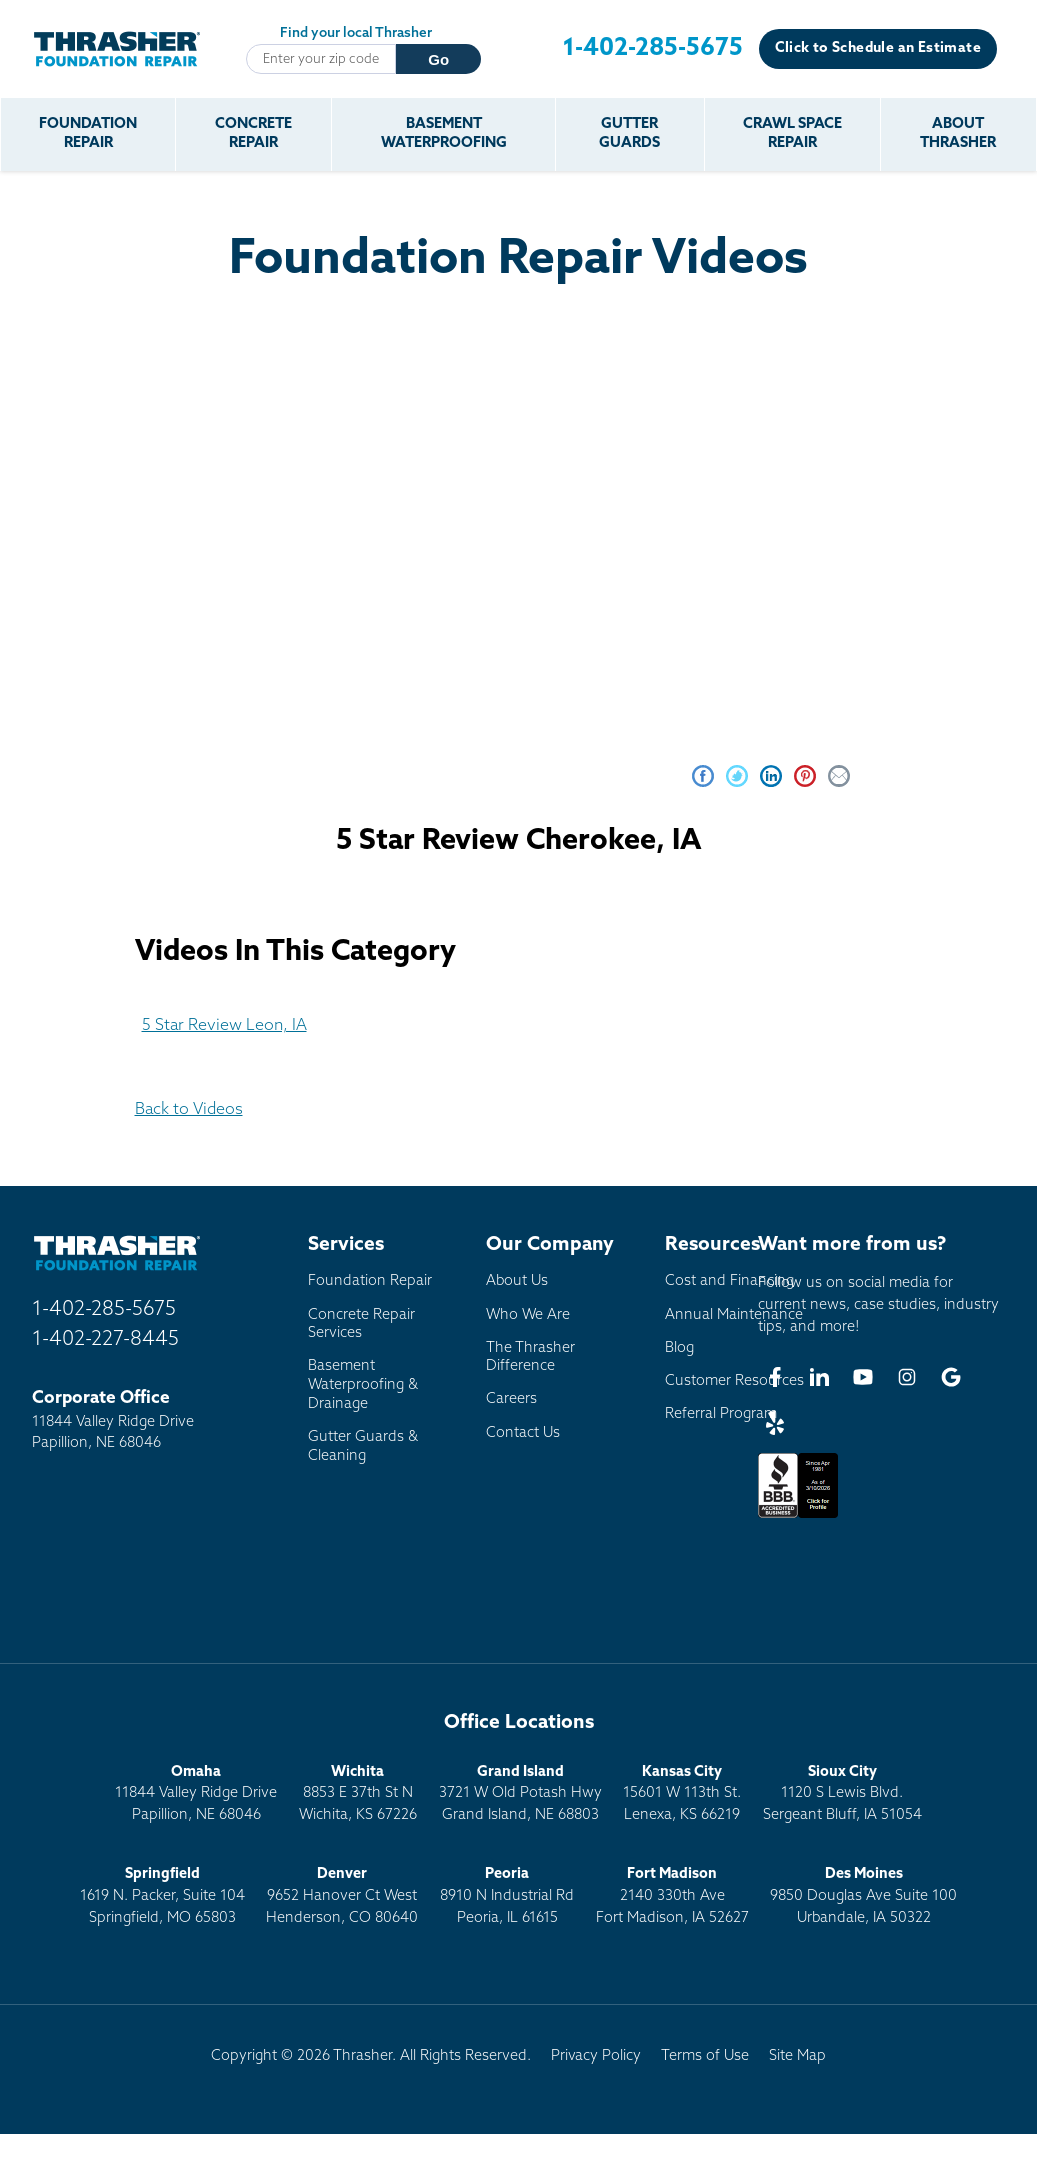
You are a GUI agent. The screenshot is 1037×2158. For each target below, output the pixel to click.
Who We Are (528, 1315)
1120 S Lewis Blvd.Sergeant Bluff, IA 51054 (842, 1794)
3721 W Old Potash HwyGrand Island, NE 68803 (520, 1794)
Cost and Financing (729, 1281)
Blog (679, 1348)
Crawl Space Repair (792, 133)
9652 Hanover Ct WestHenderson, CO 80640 (342, 1896)
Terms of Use (705, 2056)
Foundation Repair (88, 133)
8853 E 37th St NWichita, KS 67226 (358, 1794)
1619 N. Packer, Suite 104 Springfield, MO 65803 (162, 1896)
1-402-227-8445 (105, 1340)
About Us (517, 1281)
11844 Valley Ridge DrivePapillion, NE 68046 (196, 1794)
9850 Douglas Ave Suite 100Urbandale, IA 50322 (863, 1896)
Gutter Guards (629, 133)
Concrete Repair (253, 133)
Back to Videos (189, 1110)
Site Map (797, 2056)
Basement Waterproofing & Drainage (363, 1385)
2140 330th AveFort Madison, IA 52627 (672, 1896)
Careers (511, 1399)
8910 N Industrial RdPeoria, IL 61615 (507, 1896)
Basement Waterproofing (444, 133)
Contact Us (523, 1433)
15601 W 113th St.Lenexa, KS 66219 (682, 1794)
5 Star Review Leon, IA (224, 1026)
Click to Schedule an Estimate (878, 48)
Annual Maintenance (734, 1315)
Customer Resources (734, 1381)
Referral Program (721, 1414)
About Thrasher (958, 133)
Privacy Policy (596, 2056)
